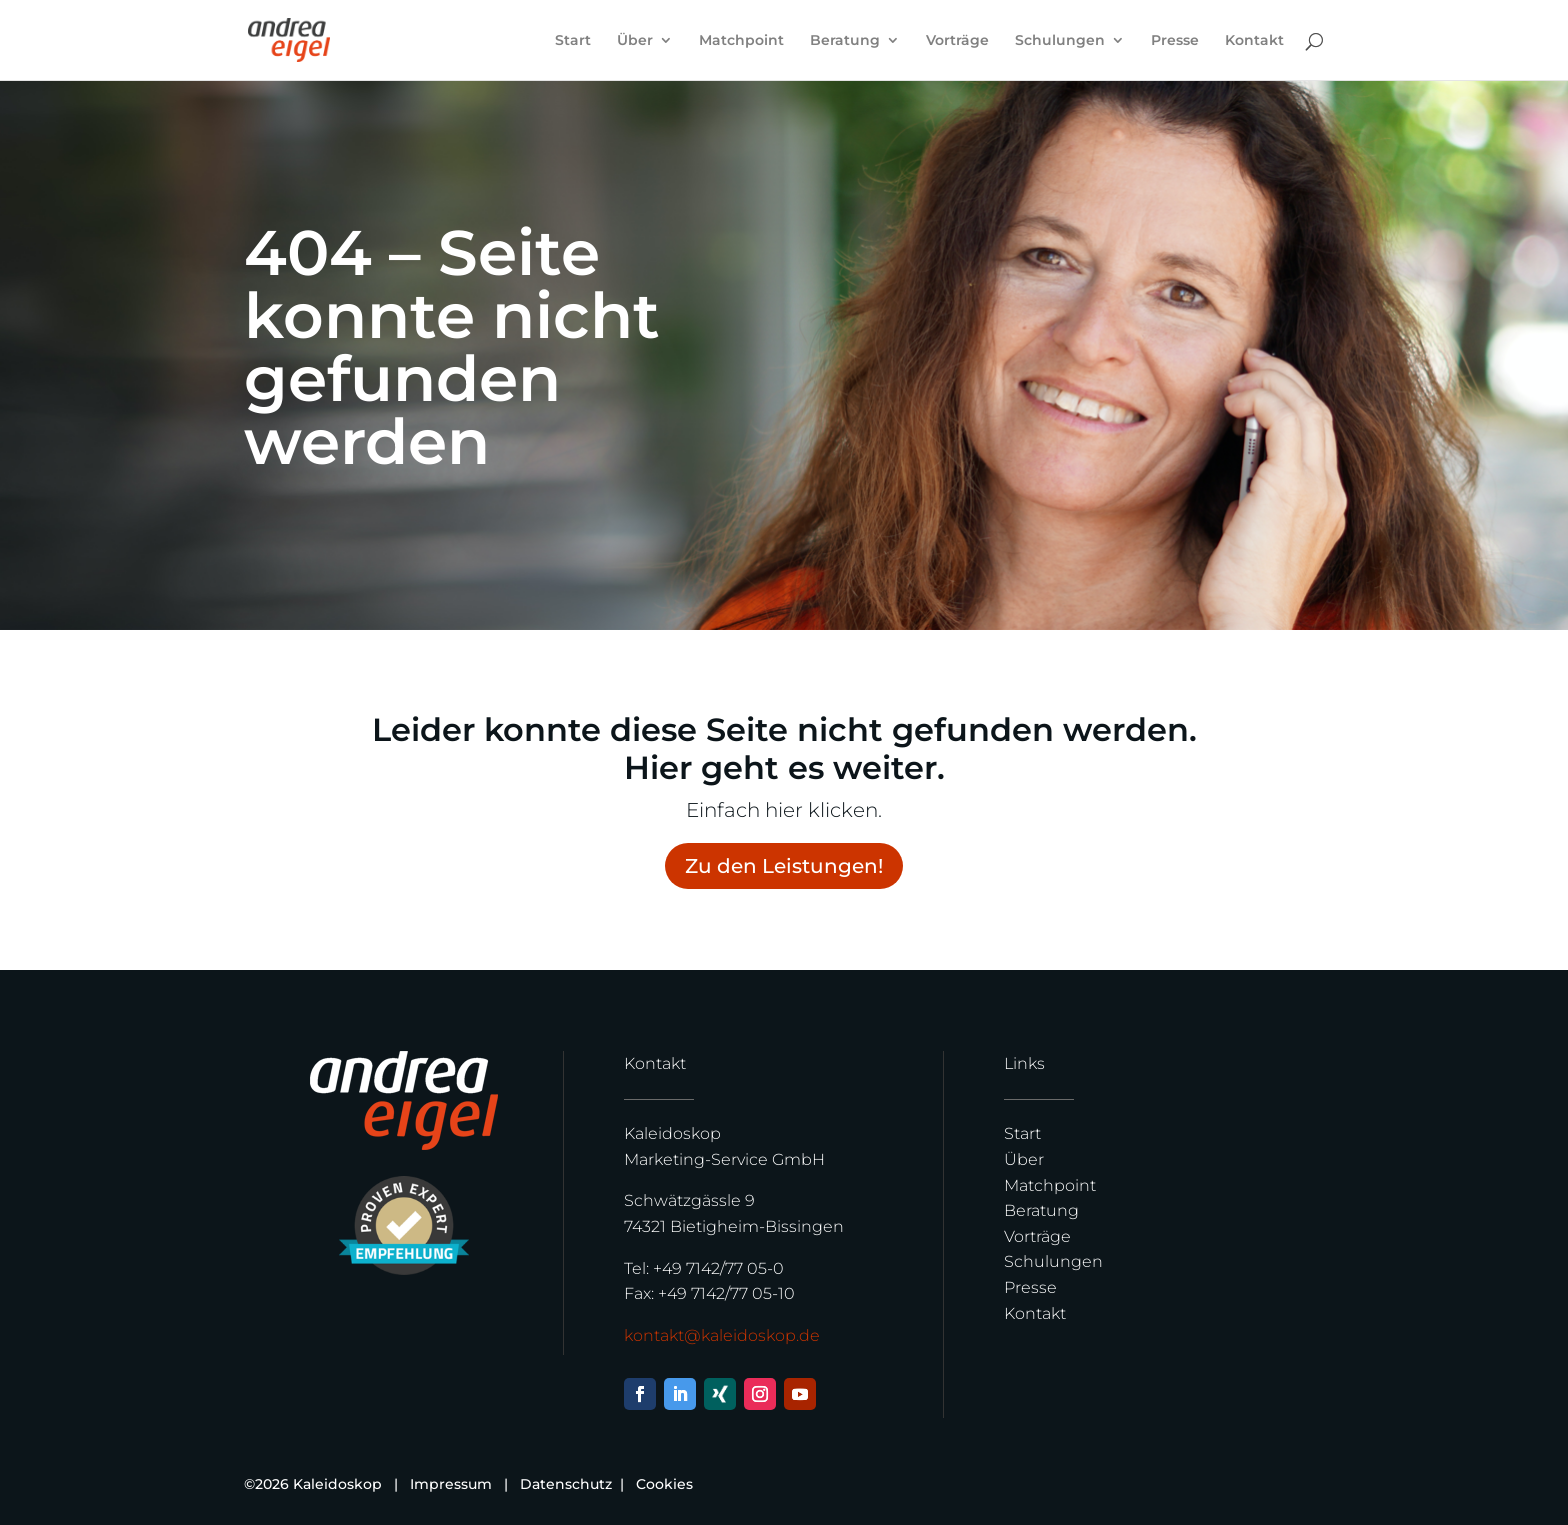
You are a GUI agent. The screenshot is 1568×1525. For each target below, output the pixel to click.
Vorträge (957, 41)
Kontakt (1254, 41)
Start (573, 41)
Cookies (664, 1484)
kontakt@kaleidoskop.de (722, 1335)
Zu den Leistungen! (784, 866)
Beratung (845, 41)
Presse (1175, 41)
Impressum (451, 1484)
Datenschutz (568, 1484)
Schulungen (1060, 41)
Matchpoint (741, 41)
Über (635, 41)
